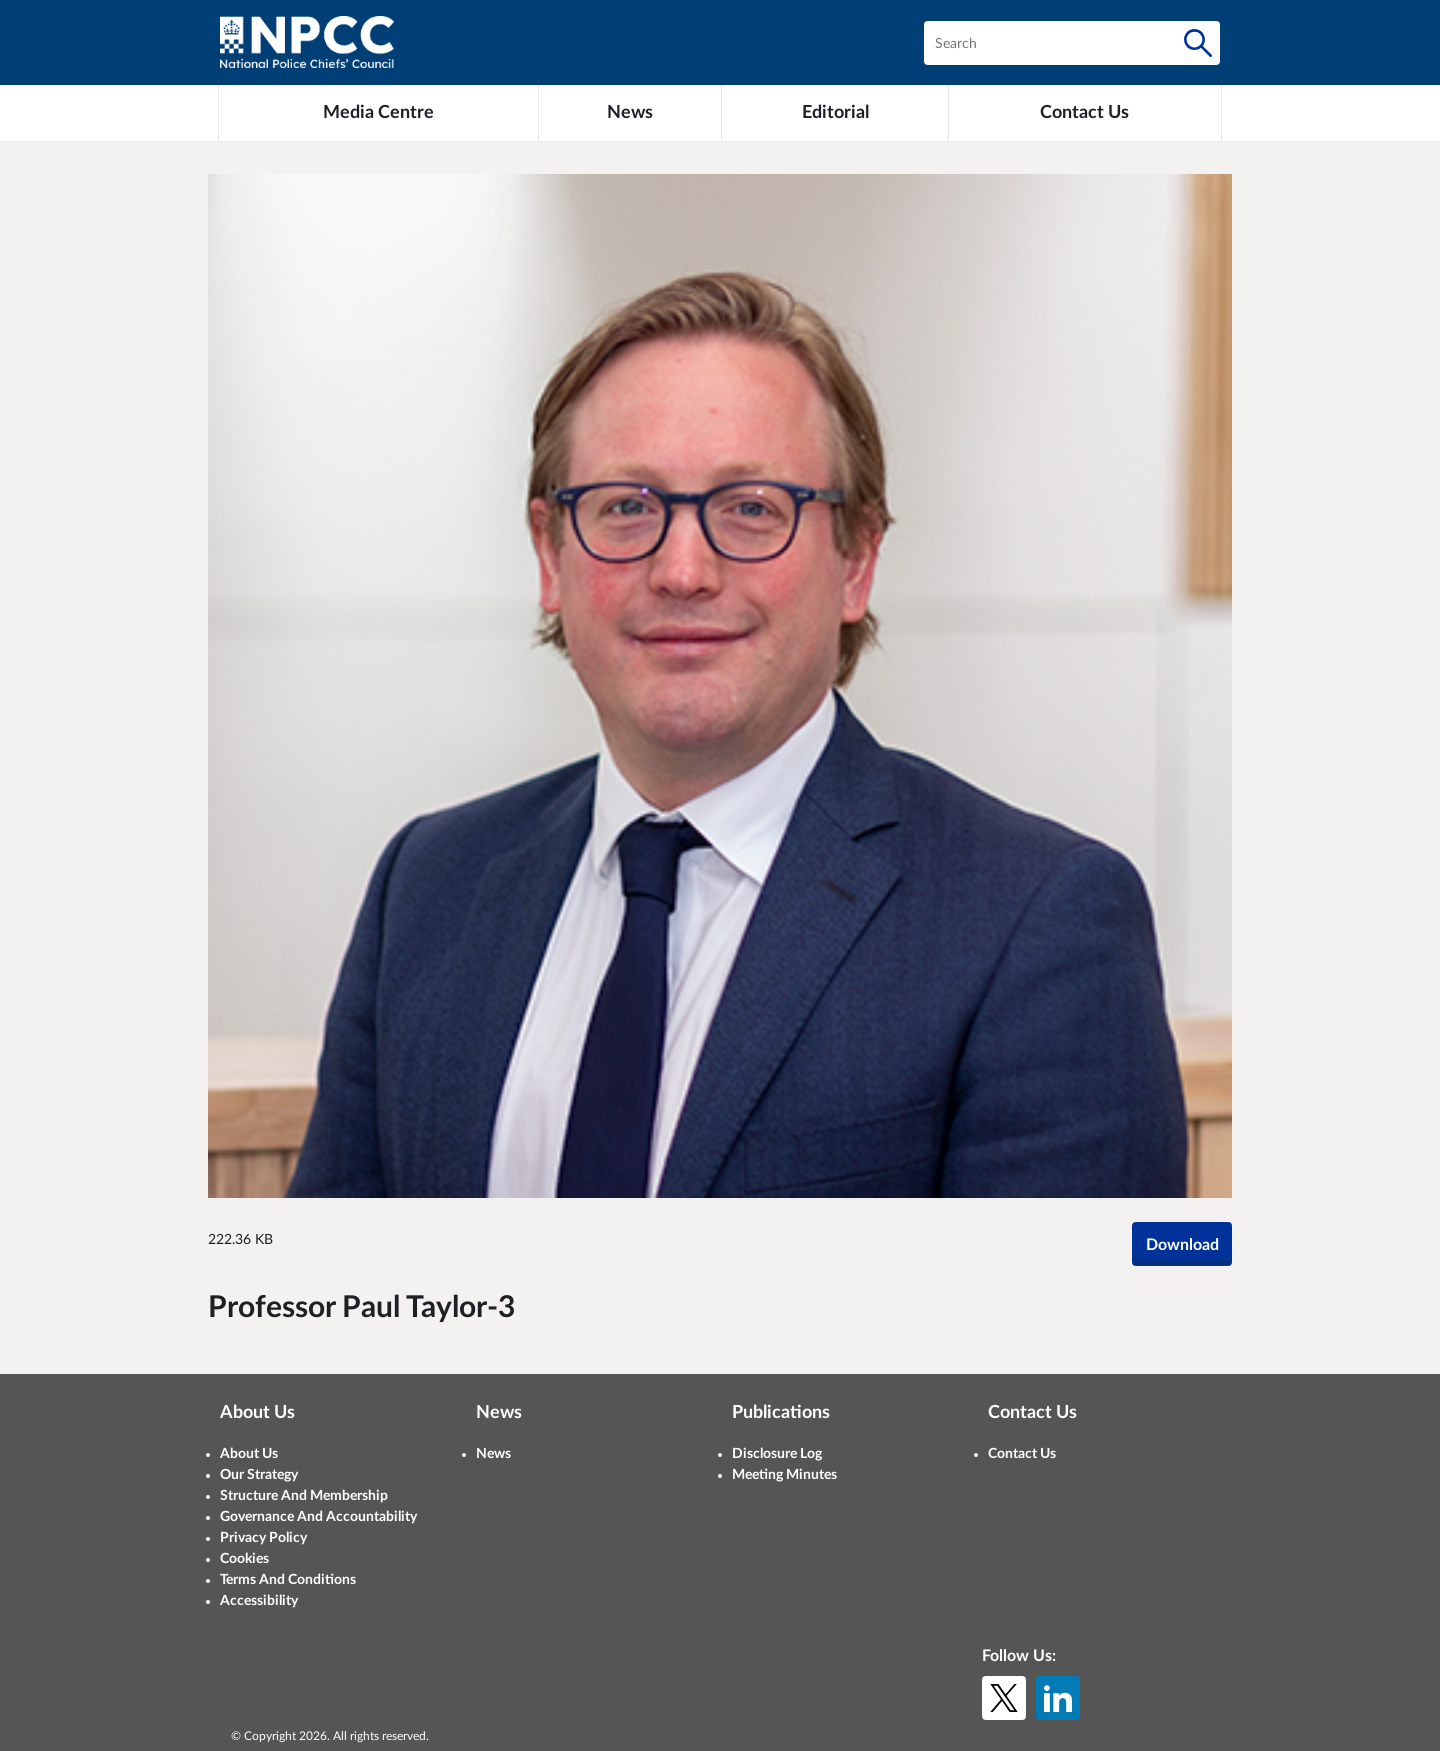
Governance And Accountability (318, 1517)
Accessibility (259, 1601)
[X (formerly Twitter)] (1004, 1698)
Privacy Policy (263, 1538)
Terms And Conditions (288, 1580)
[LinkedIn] (1058, 1698)
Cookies (244, 1559)
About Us (249, 1454)
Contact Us (1022, 1454)
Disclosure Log (777, 1454)
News (493, 1454)
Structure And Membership (304, 1496)
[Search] (1198, 43)
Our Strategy (259, 1475)
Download (1182, 1245)
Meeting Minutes (784, 1475)
